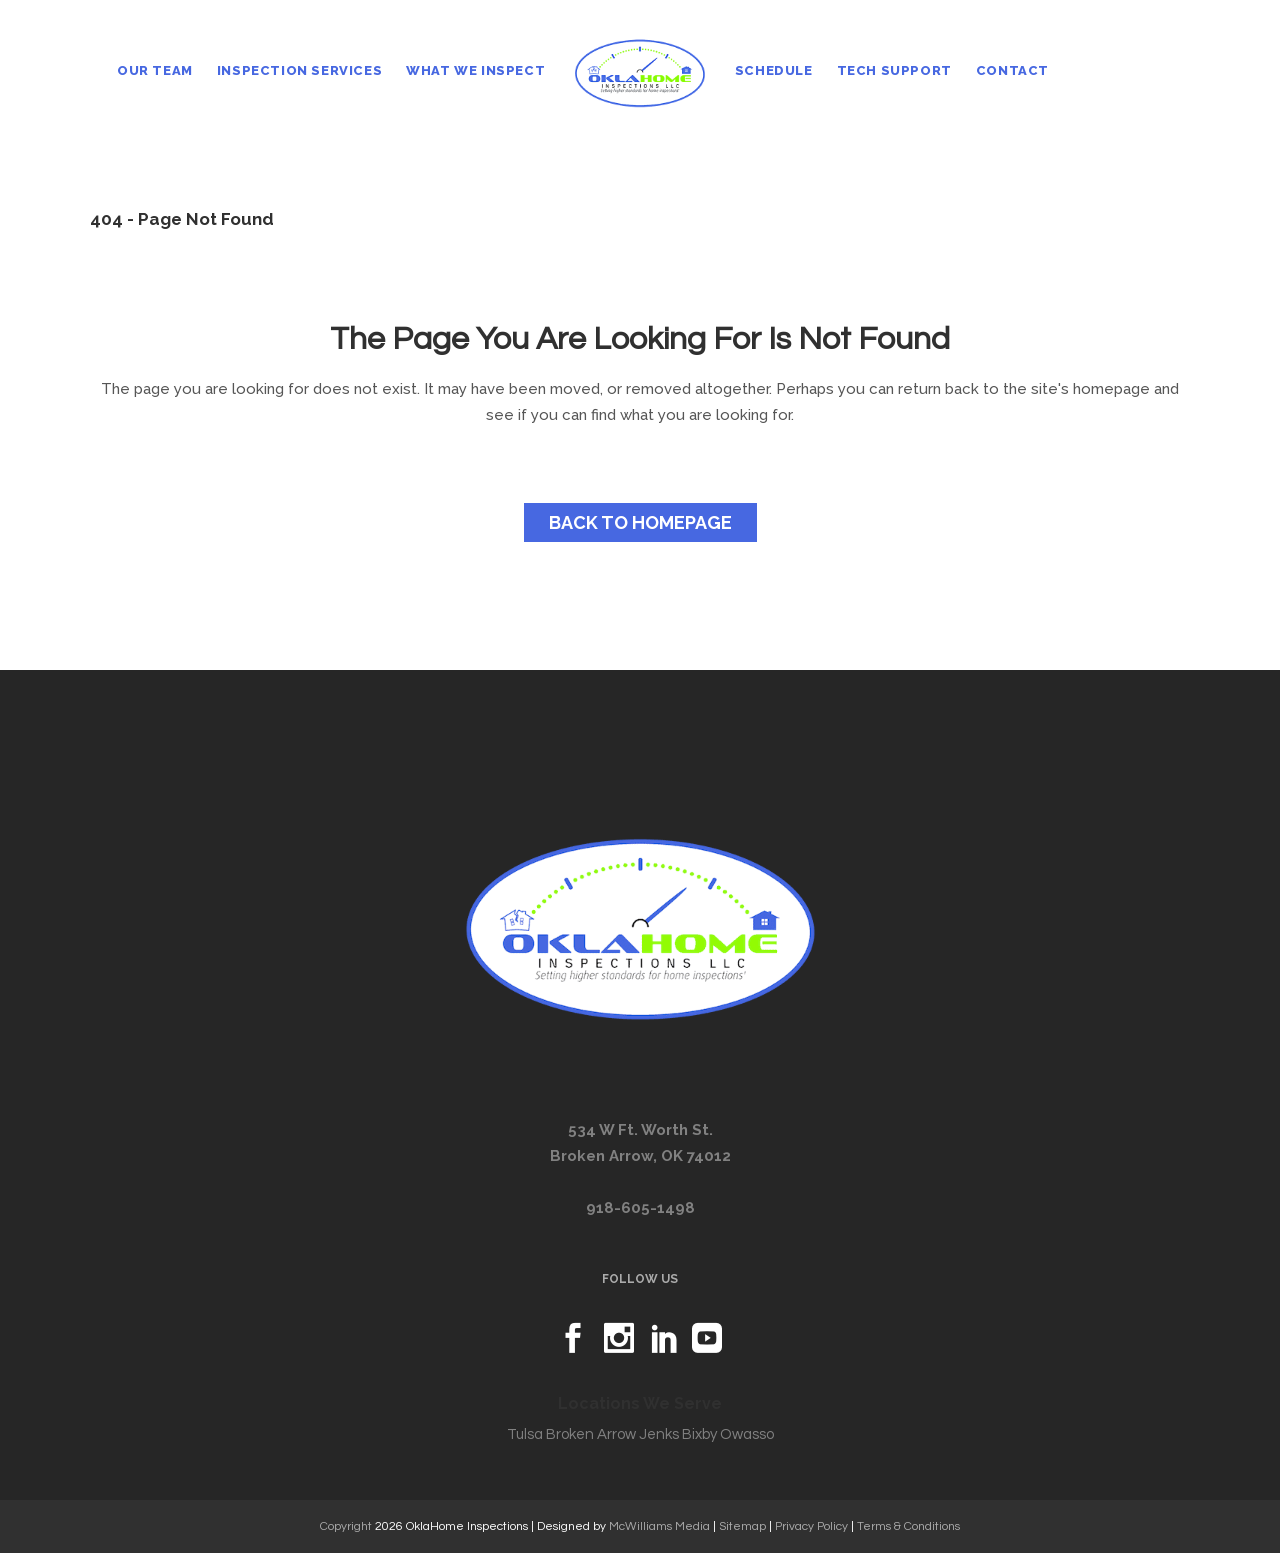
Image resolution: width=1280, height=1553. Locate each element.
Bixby (699, 1434)
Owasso (747, 1434)
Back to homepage (640, 522)
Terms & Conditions (908, 1526)
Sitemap (742, 1526)
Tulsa (525, 1434)
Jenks (659, 1434)
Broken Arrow (591, 1434)
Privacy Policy (811, 1526)
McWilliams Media (659, 1526)
